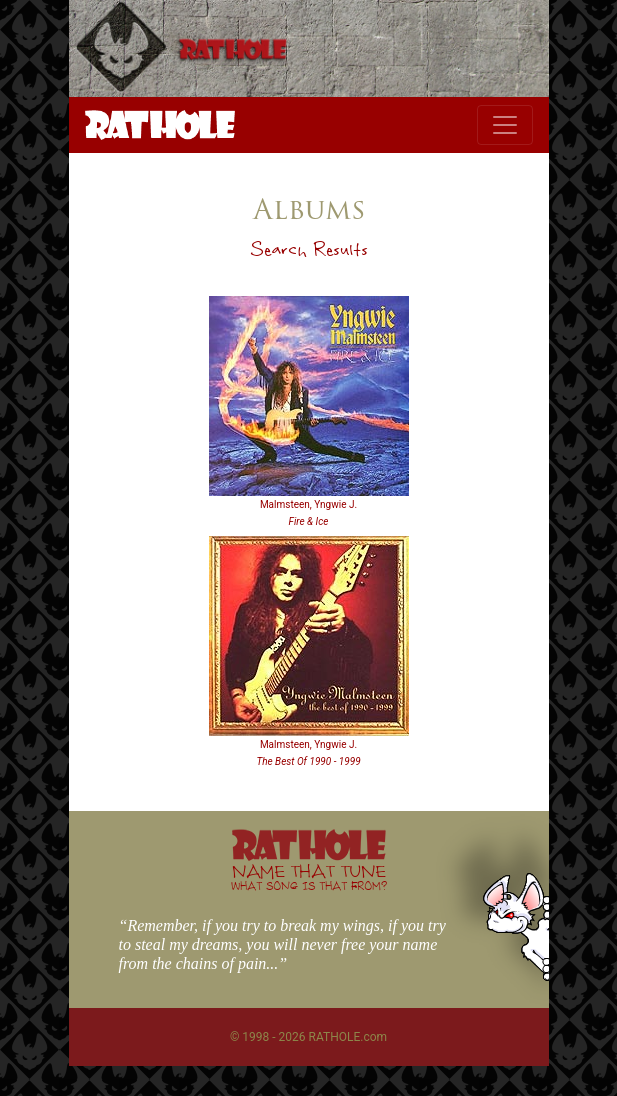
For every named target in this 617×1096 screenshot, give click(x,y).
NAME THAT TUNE (309, 876)
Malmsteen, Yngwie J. (308, 504)
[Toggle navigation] (505, 125)
